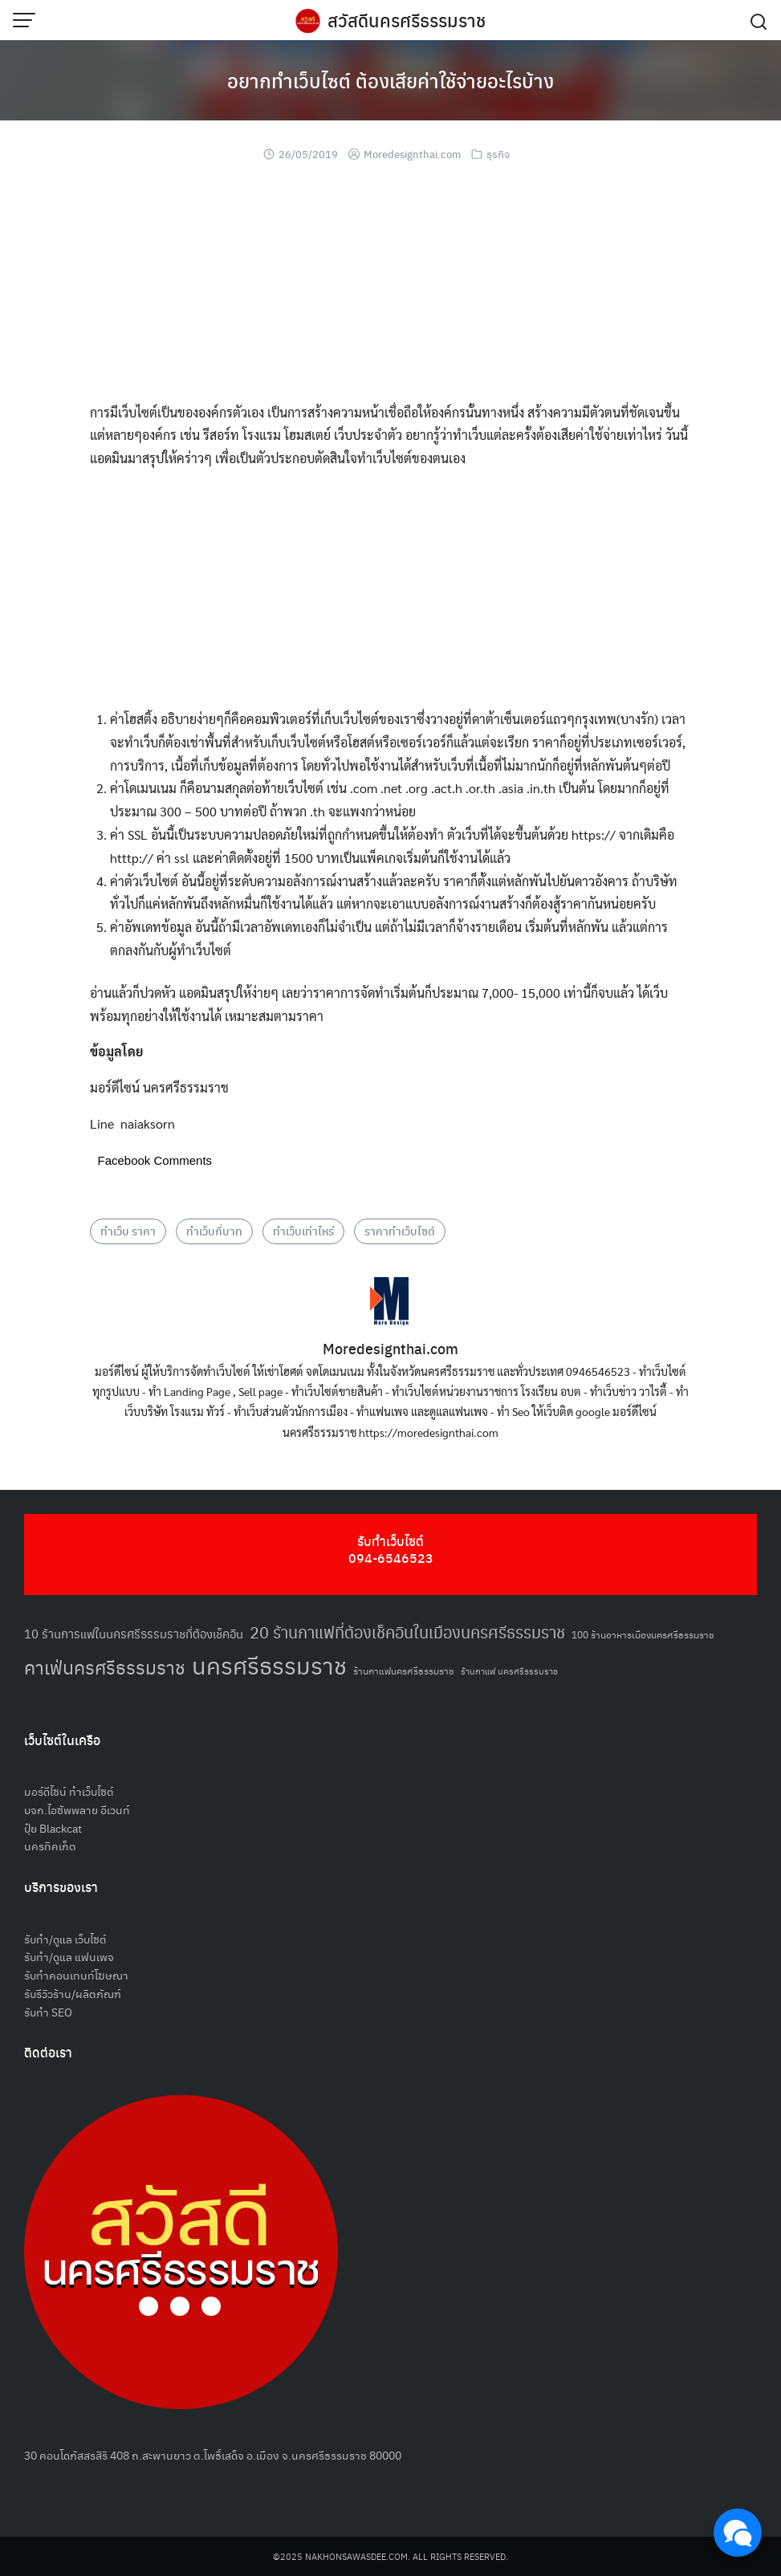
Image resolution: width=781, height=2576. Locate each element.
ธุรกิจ (498, 153)
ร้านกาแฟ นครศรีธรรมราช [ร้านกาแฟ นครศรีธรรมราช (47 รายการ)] (509, 1671)
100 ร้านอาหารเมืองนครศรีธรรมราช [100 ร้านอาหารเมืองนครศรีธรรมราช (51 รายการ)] (643, 1634)
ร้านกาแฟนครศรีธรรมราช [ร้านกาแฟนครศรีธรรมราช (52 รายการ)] (403, 1670)
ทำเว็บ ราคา (128, 1231)
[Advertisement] (391, 289)
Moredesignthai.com (412, 153)
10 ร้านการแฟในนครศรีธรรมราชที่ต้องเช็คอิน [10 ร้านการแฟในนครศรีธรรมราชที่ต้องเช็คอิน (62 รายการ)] (133, 1633)
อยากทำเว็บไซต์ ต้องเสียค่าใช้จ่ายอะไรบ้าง (390, 80)
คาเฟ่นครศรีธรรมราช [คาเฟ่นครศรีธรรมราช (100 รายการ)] (104, 1667)
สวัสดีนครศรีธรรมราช (406, 20)
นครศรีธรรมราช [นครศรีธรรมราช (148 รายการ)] (269, 1664)
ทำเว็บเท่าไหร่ (303, 1231)
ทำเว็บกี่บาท (214, 1231)
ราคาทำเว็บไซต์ (399, 1231)
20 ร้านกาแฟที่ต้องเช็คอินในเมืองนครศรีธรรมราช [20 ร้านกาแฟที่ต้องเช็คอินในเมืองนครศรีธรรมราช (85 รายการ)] (407, 1631)
